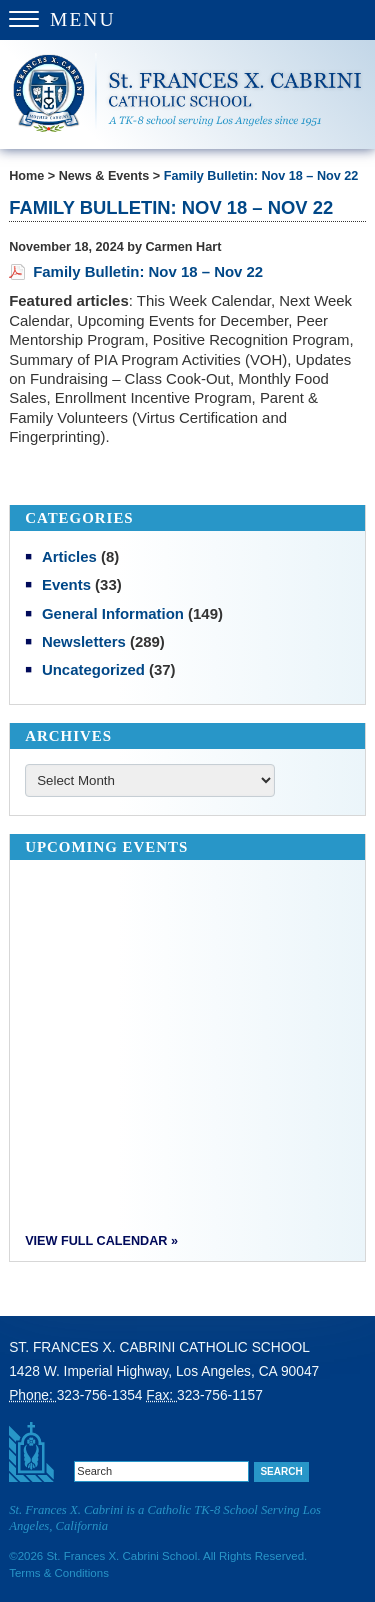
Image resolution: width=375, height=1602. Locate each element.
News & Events (104, 176)
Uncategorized (93, 669)
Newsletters (84, 641)
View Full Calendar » (101, 1241)
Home (26, 176)
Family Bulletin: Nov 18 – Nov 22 (261, 176)
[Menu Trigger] (187, 20)
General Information (113, 613)
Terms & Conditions (59, 1573)
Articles (69, 556)
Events (66, 584)
